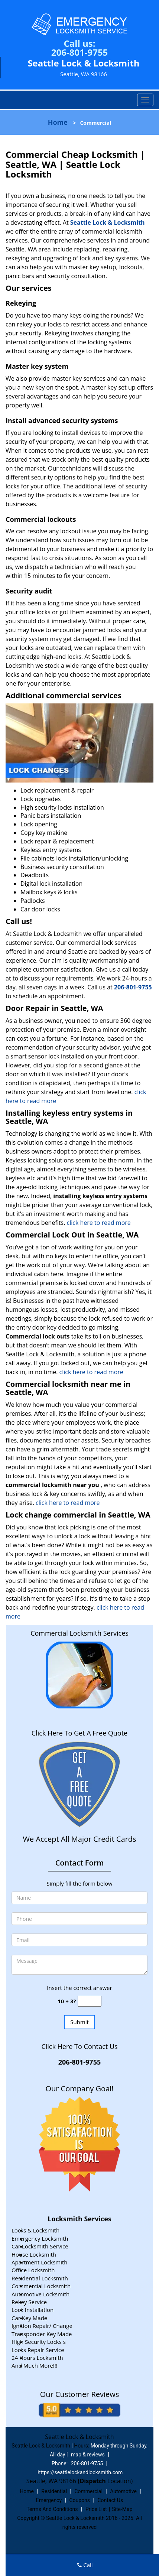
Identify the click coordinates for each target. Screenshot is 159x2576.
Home (58, 122)
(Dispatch (92, 2481)
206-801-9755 (79, 52)
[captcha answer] (89, 2001)
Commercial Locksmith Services (79, 1633)
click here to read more (99, 1223)
